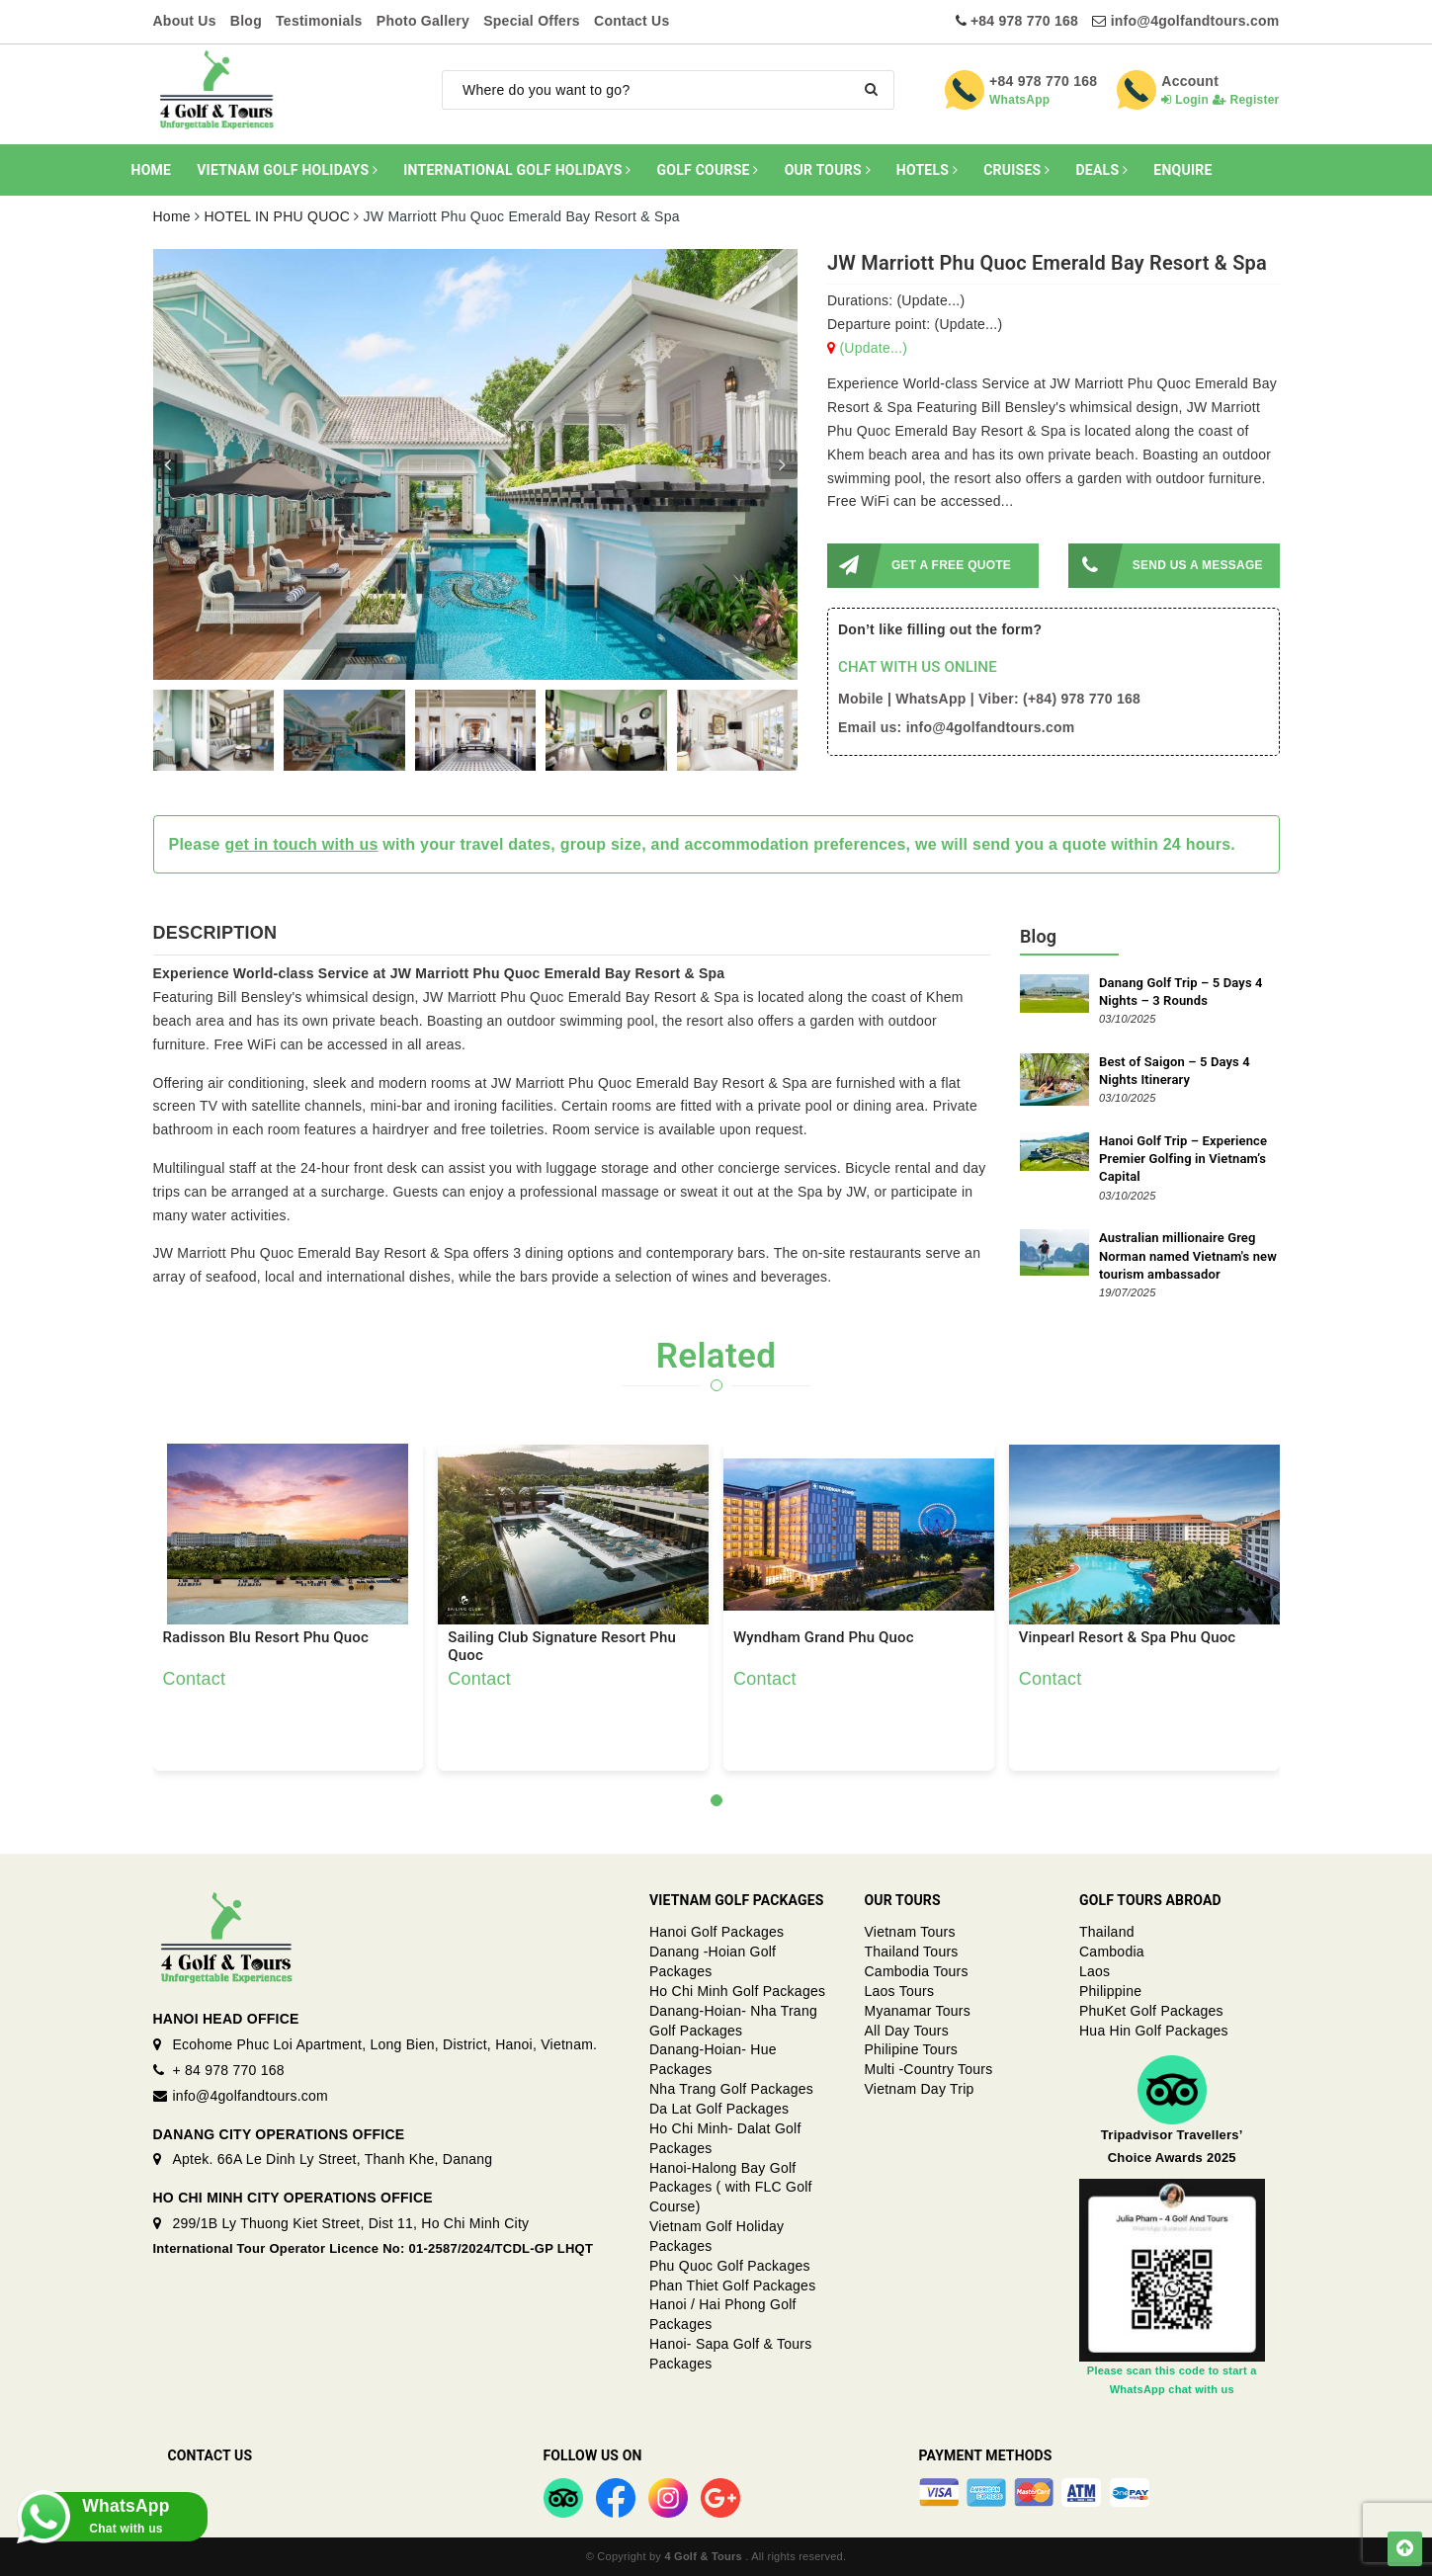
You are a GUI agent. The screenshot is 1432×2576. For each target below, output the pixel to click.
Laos (1094, 1971)
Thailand (1107, 1932)
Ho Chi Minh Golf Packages (737, 1991)
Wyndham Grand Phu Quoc (823, 1637)
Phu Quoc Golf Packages (729, 2266)
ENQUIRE (1182, 170)
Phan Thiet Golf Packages (732, 2285)
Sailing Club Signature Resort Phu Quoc (562, 1646)
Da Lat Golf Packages (719, 2109)
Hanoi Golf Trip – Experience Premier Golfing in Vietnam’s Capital (1183, 1158)
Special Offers (531, 21)
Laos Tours (900, 1991)
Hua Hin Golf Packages (1153, 2030)
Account (1190, 81)
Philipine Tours (912, 2049)
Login (1185, 100)
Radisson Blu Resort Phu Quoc (266, 1637)
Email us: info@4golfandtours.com (956, 727)
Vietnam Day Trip (919, 2089)
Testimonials (319, 21)
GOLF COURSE (708, 170)
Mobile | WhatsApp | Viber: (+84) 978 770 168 (989, 698)
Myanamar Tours (918, 2011)
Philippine (1110, 1991)
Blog (246, 21)
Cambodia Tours (917, 1971)
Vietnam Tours (910, 1932)
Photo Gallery (423, 21)
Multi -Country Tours (929, 2069)
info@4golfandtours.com (1195, 21)
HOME (151, 170)
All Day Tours (907, 2030)
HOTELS (927, 170)
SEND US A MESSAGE (1165, 565)
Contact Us (631, 21)
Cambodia (1111, 1951)
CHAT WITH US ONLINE (917, 667)
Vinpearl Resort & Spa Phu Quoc (1127, 1637)
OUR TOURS (828, 170)
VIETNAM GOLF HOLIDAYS (287, 170)
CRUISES (1016, 170)
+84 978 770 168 (1024, 21)
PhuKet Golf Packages (1151, 2011)
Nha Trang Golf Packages (731, 2089)
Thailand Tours (912, 1951)
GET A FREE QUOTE (919, 565)
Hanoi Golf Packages (716, 1932)
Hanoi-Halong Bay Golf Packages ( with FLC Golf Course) (730, 2187)
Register (1246, 100)
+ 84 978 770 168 (229, 2070)
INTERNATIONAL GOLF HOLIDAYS (517, 170)
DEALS (1101, 170)
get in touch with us (301, 844)
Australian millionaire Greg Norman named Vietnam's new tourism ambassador (1188, 1255)
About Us (184, 21)
